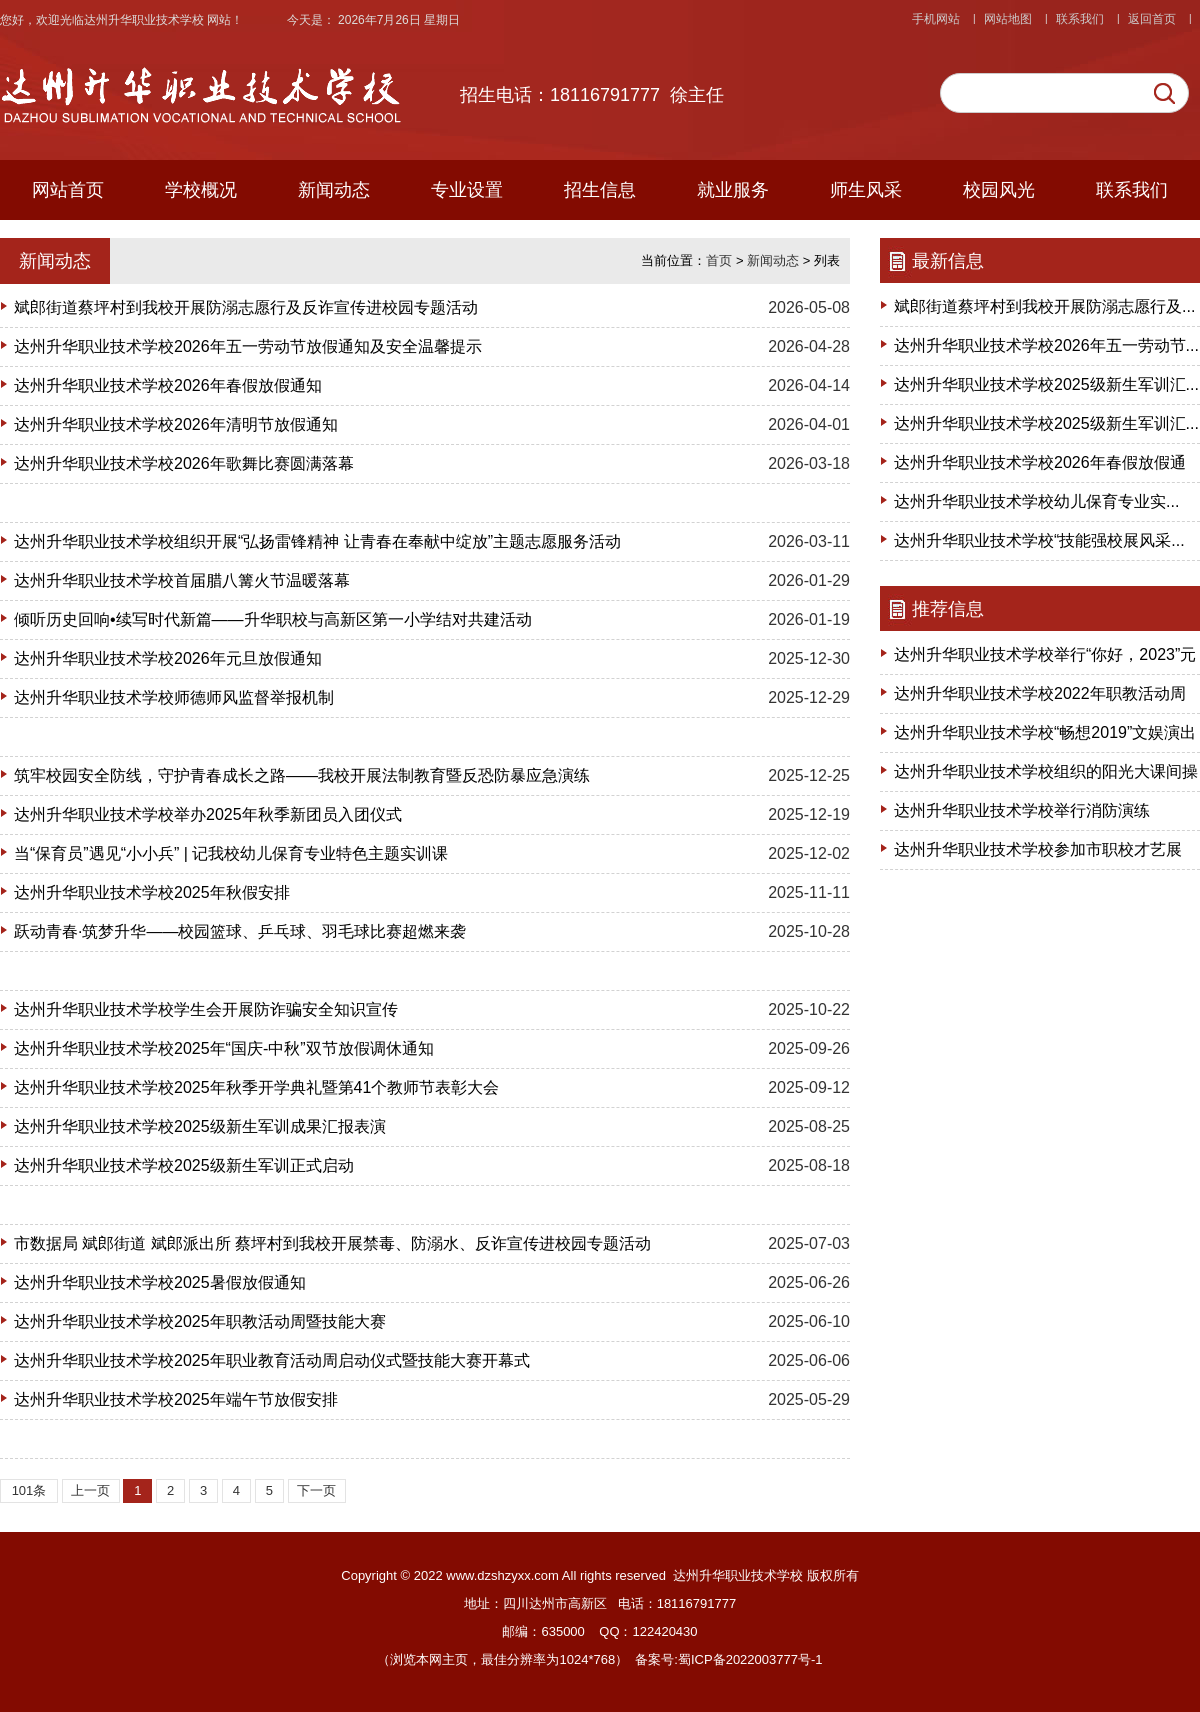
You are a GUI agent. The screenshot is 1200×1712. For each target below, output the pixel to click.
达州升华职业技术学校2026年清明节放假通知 (176, 424)
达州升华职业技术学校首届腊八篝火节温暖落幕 (182, 580)
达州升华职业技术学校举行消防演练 (1022, 810)
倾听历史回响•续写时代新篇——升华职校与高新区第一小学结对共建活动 (273, 619)
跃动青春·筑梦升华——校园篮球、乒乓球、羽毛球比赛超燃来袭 (240, 931)
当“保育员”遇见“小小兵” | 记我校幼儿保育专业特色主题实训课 (231, 853)
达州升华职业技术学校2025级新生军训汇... (1046, 384)
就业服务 (733, 190)
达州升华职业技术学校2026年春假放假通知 (168, 385)
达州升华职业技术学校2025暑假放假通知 (160, 1282)
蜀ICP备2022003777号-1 (750, 1659)
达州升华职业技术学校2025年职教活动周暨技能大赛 (200, 1321)
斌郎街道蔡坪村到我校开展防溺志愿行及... (1044, 306)
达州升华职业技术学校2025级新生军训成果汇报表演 (200, 1126)
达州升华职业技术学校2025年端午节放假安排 (176, 1399)
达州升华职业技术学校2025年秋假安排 (152, 892)
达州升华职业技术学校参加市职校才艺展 (1038, 849)
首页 (719, 260)
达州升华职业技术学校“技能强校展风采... (1039, 540)
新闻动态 (334, 190)
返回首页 (1152, 19)
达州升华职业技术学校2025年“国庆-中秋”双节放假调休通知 (224, 1048)
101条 (29, 1490)
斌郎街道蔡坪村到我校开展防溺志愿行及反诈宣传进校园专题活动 (246, 307)
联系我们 (1080, 19)
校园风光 (999, 190)
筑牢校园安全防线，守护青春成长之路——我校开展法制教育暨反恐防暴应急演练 (302, 775)
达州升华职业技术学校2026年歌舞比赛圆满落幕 (184, 463)
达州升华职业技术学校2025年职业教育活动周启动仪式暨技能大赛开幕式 (272, 1360)
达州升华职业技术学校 (145, 20)
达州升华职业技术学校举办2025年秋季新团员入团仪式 (208, 814)
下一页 (316, 1490)
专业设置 (467, 190)
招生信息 (600, 190)
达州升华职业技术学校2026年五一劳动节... (1046, 345)
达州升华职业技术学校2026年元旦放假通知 (168, 658)
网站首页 (68, 190)
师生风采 (866, 190)
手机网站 (936, 19)
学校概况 (201, 190)
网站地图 (1008, 19)
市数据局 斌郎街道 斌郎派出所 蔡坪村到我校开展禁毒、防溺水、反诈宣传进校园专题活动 (332, 1243)
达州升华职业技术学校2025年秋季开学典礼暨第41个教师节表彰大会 (256, 1087)
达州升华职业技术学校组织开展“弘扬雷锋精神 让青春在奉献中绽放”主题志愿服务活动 (317, 541)
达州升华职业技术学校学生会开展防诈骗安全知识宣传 (206, 1009)
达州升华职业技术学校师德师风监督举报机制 (174, 697)
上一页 (90, 1490)
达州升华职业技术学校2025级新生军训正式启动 (184, 1165)
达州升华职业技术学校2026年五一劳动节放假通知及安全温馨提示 (248, 346)
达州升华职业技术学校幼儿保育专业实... (1036, 501)
